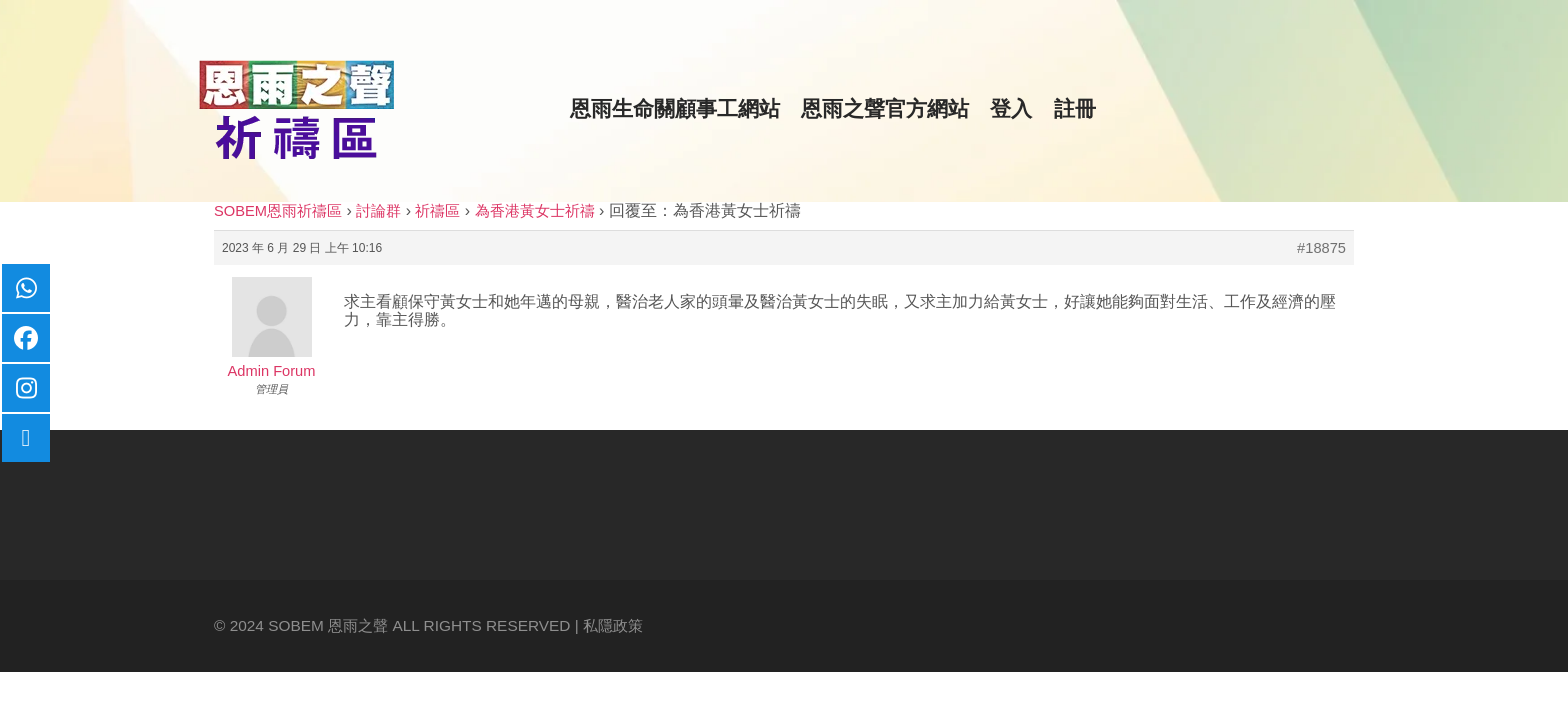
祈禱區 (437, 211)
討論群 (378, 211)
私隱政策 (613, 625)
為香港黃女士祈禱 (535, 211)
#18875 (1321, 248)
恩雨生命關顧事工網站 (675, 109)
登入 (1011, 109)
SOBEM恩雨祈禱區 (278, 211)
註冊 (1075, 109)
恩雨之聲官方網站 (885, 109)
